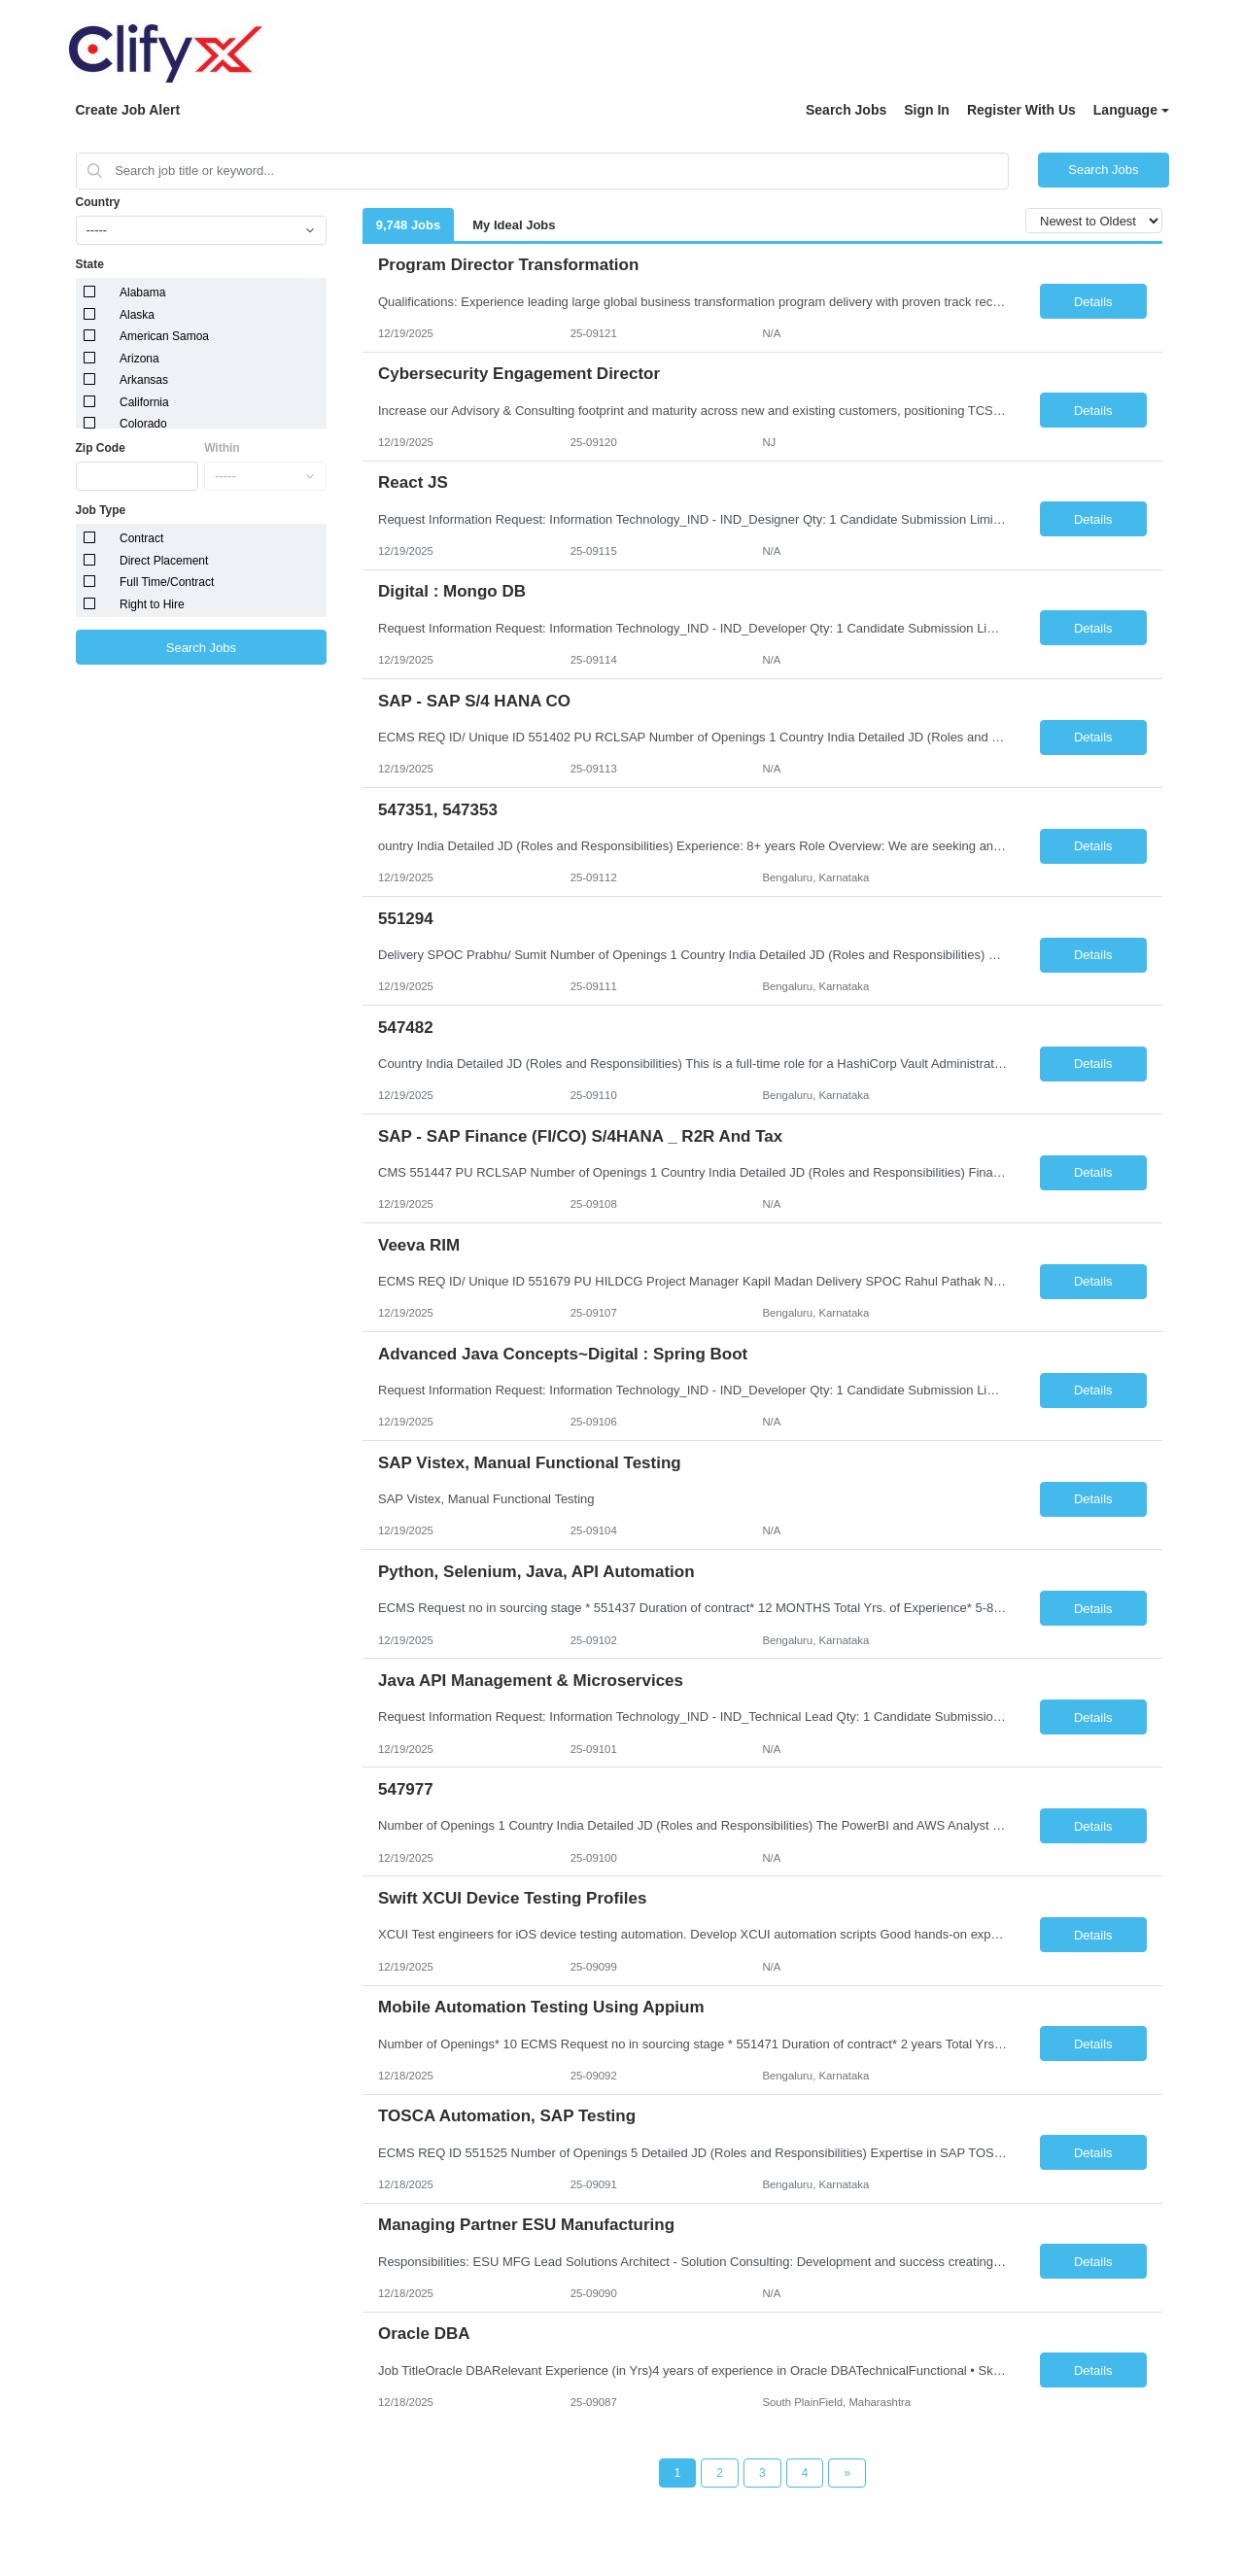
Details (1093, 301)
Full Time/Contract (167, 582)
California (144, 402)
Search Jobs (846, 110)
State (90, 264)
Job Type (101, 510)
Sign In (927, 110)
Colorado (143, 423)
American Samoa (164, 336)
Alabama (142, 292)
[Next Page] (847, 2473)
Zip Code (100, 448)
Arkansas (144, 380)
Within (222, 448)
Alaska (137, 315)
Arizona (139, 358)
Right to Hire (152, 604)
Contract (141, 538)
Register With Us (1021, 110)
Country (98, 202)
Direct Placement (164, 560)
